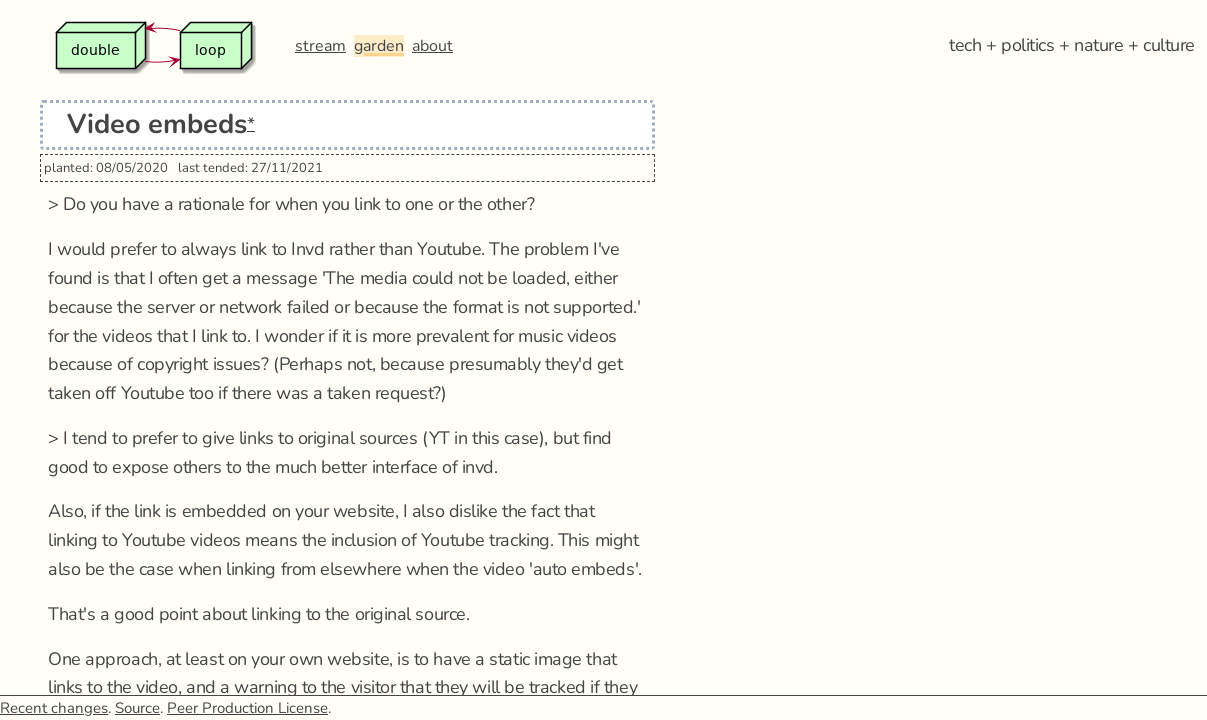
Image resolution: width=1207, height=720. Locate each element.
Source (137, 708)
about (432, 46)
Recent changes (54, 708)
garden (379, 46)
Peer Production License (247, 708)
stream (320, 46)
